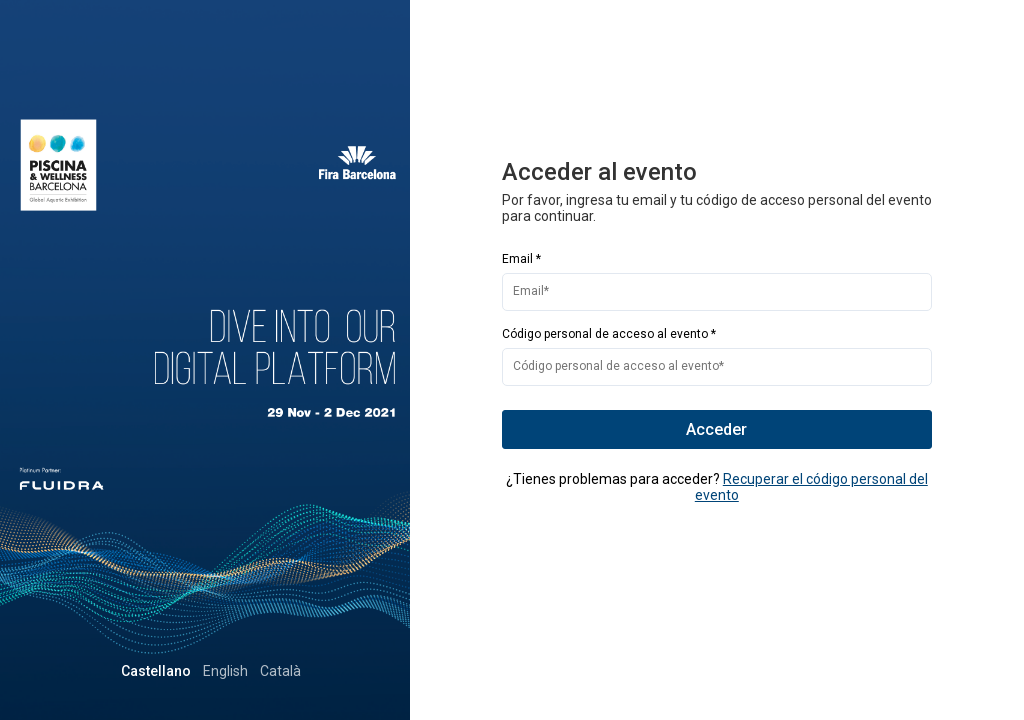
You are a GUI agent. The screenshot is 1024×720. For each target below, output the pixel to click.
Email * (521, 259)
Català (349, 671)
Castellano (225, 671)
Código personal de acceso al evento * (609, 334)
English (294, 671)
